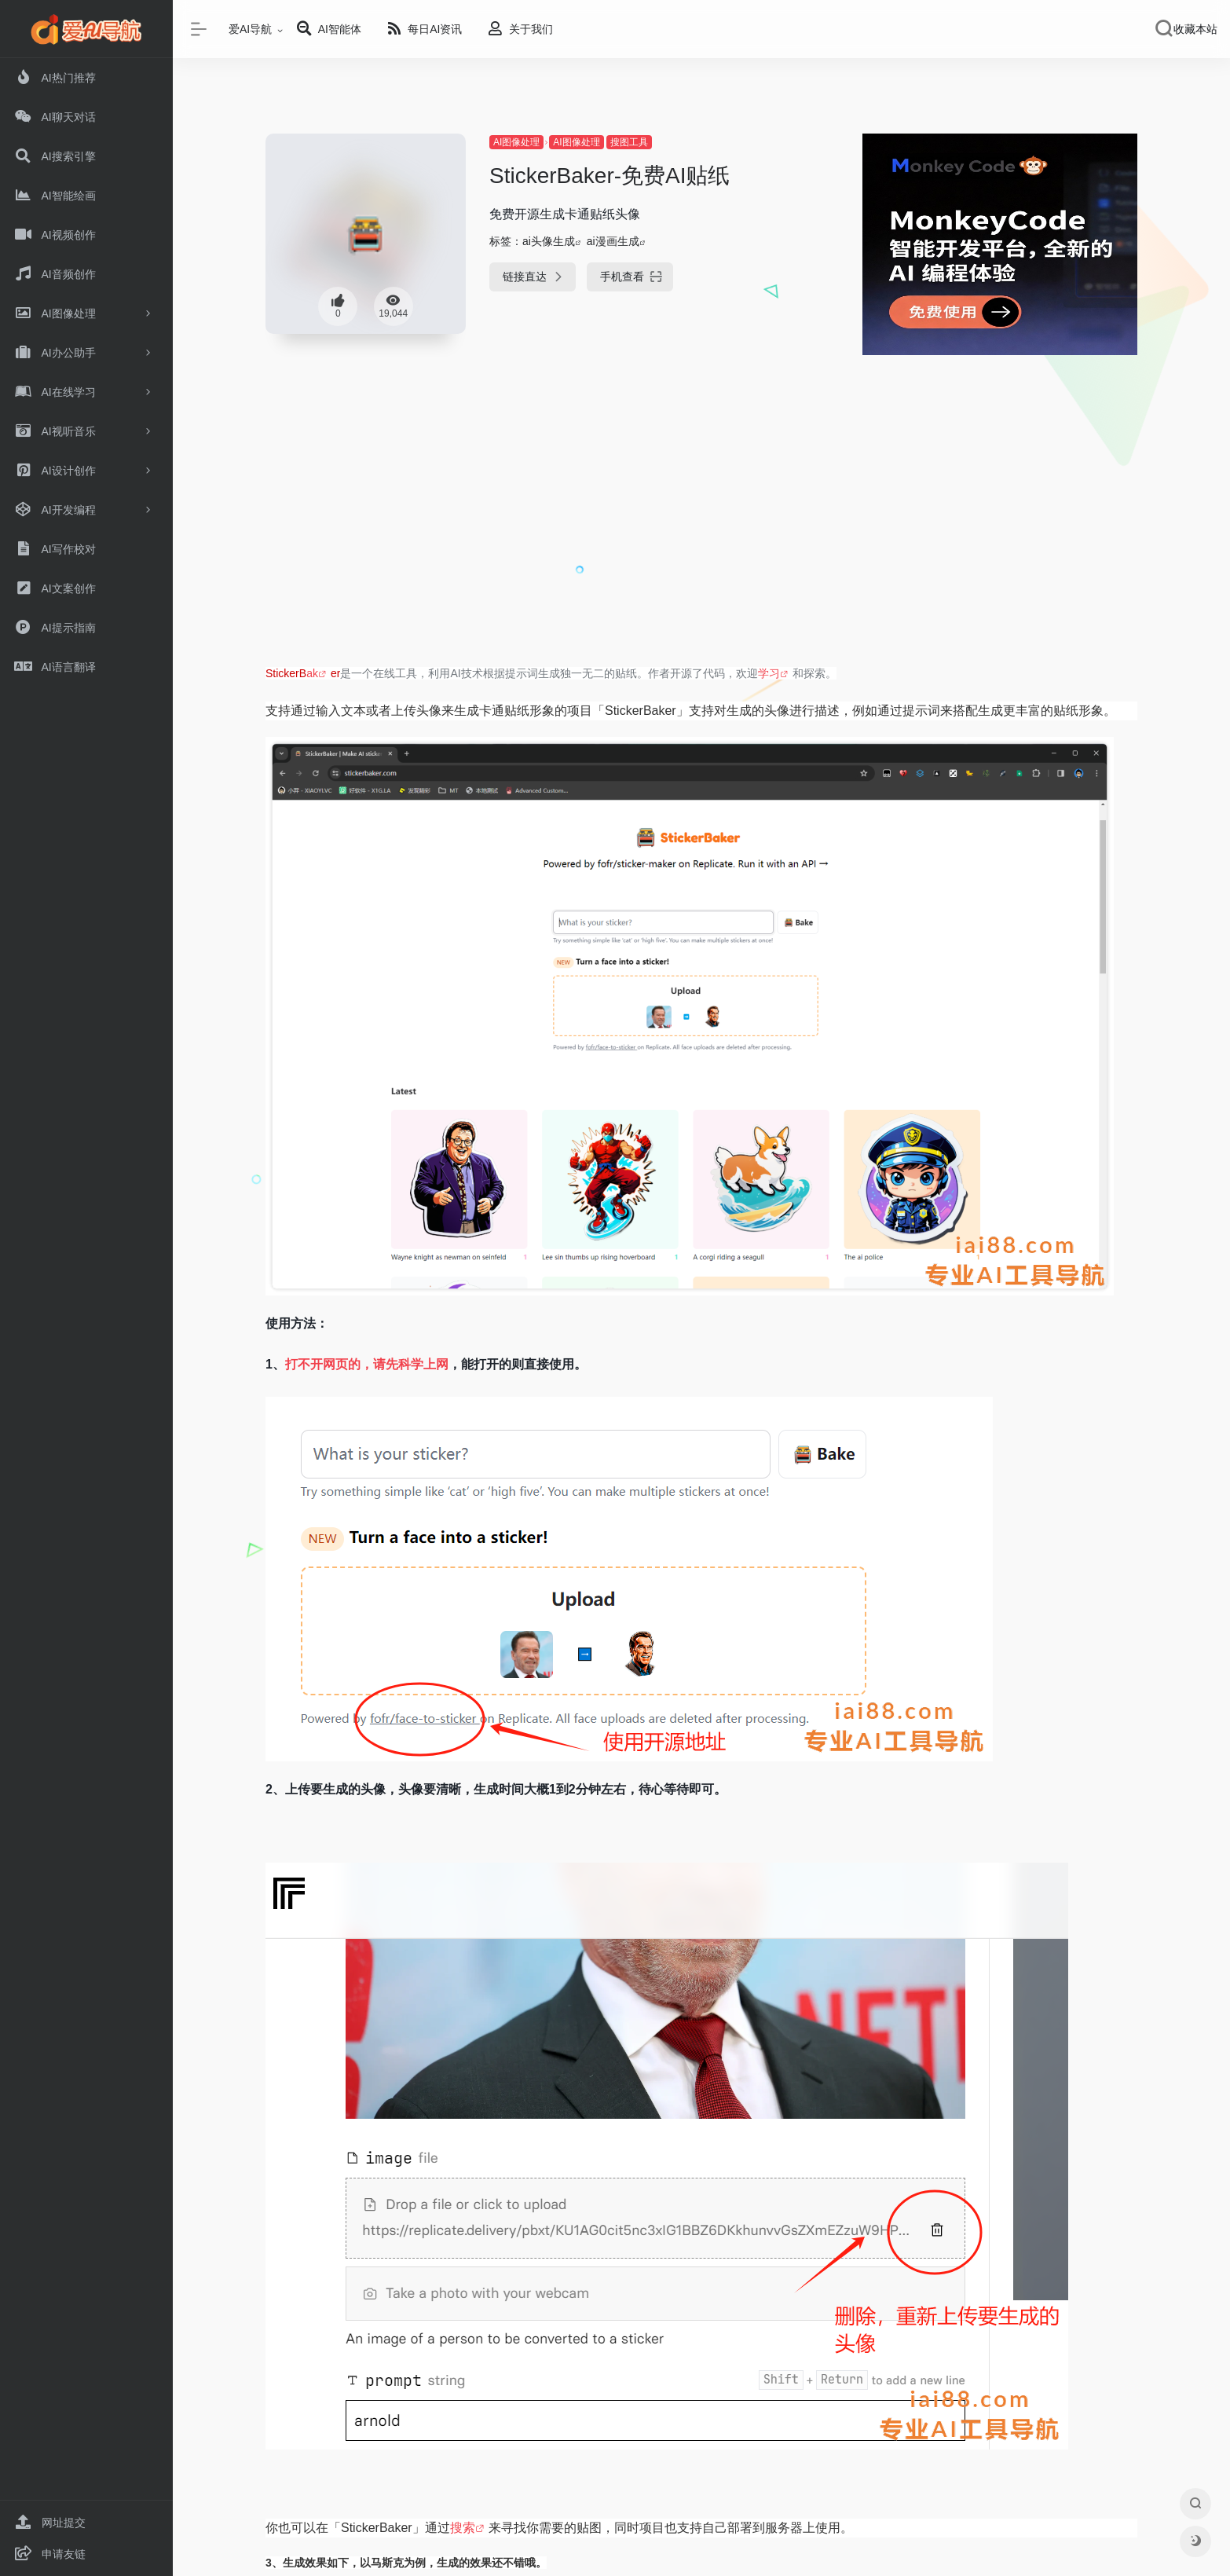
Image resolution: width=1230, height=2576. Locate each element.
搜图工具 (629, 142)
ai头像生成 (548, 241)
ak (312, 673)
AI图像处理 (516, 142)
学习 (769, 673)
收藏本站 (1195, 29)
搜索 (462, 2527)
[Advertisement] (701, 536)
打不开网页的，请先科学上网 (366, 1364)
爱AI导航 (250, 29)
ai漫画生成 (613, 241)
